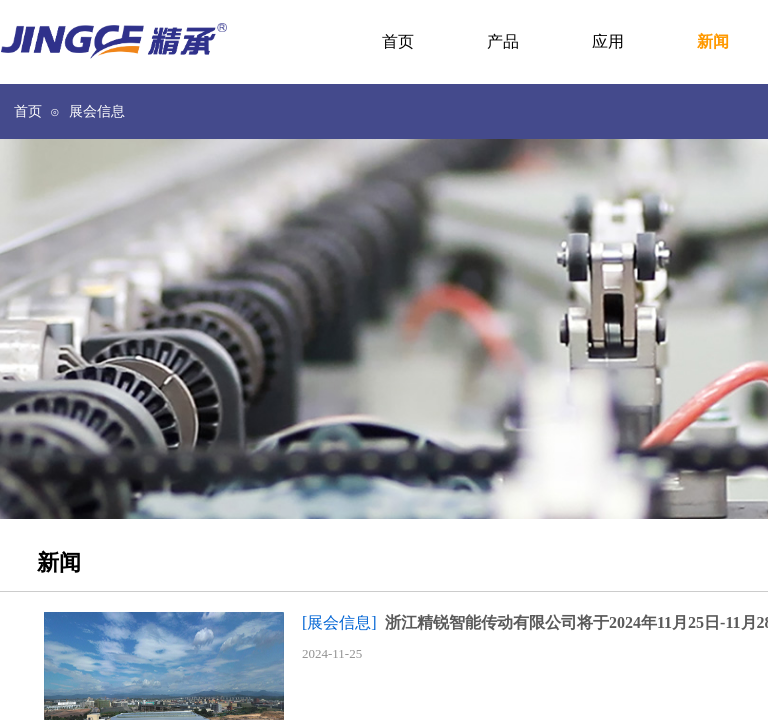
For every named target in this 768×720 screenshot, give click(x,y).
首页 (28, 111)
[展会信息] (339, 622)
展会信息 (97, 111)
